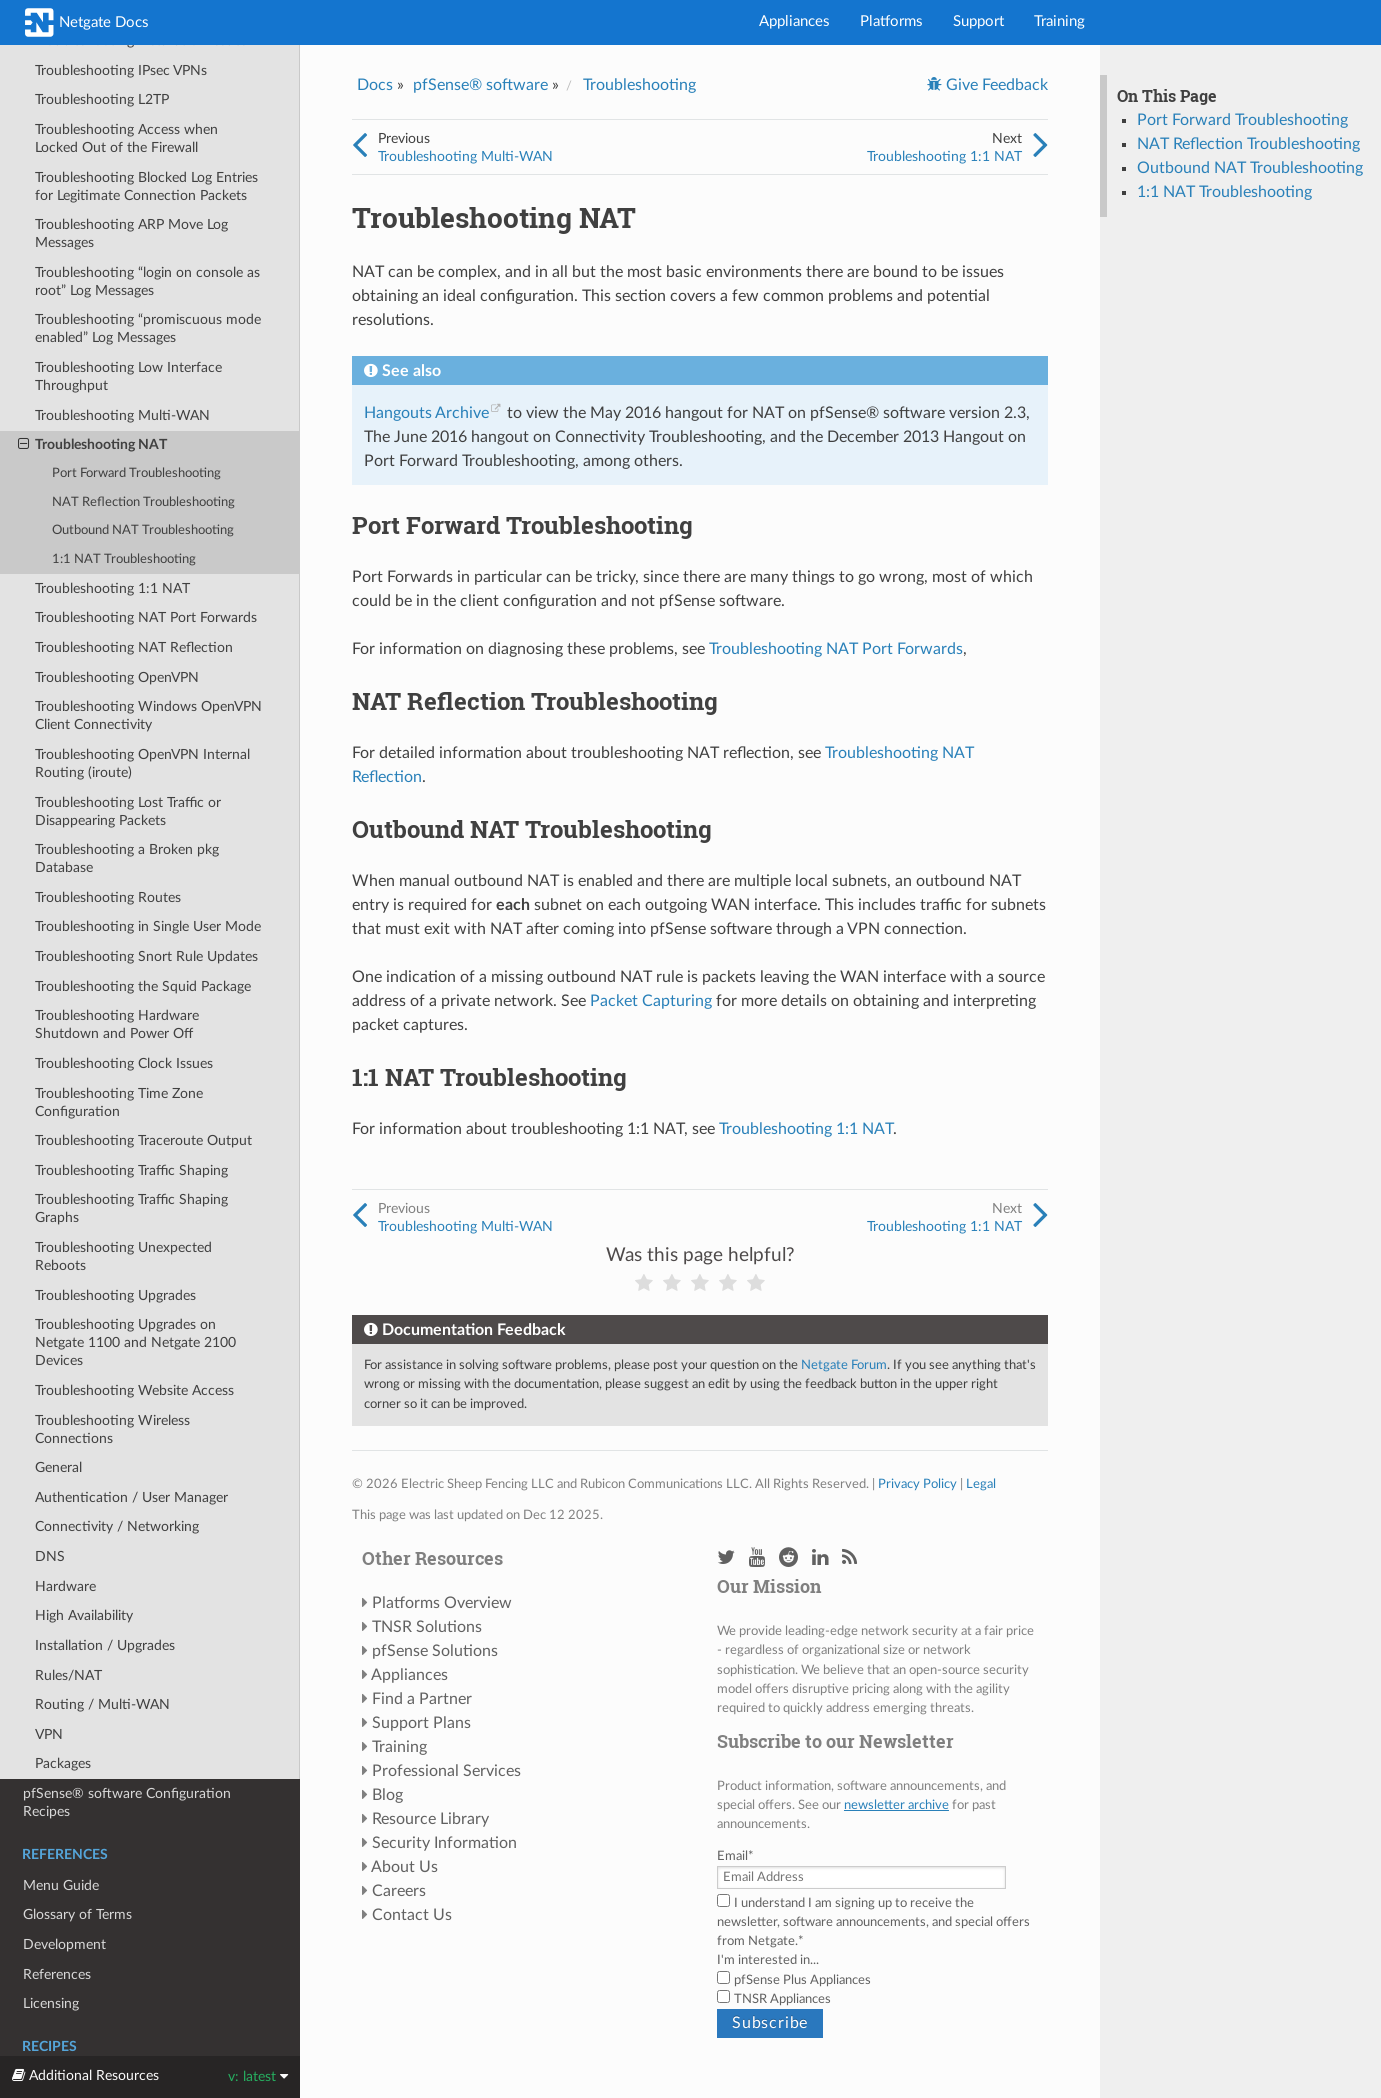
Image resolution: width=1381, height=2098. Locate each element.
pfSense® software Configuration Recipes (127, 1802)
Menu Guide (61, 1885)
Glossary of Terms (77, 1914)
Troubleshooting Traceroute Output (143, 1140)
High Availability (84, 1615)
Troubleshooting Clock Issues (124, 1063)
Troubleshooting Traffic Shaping (131, 1170)
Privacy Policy (917, 1484)
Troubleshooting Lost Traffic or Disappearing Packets (128, 811)
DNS (50, 1556)
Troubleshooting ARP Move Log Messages (131, 233)
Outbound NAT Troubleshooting (143, 530)
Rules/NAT (68, 1675)
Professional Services (446, 1771)
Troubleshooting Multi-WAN (122, 415)
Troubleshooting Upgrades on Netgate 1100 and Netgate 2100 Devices (135, 1342)
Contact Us (412, 1915)
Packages (63, 1763)
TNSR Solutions (427, 1627)
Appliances (794, 21)
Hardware (65, 1586)
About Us (404, 1867)
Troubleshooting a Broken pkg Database (127, 858)
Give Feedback (995, 85)
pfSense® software (480, 85)
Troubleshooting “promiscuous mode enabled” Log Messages (148, 328)
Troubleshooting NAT (92, 445)
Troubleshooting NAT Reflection (134, 647)
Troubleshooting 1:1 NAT (112, 588)
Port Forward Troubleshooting (136, 473)
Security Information (444, 1843)
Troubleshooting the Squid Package (143, 986)
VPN (49, 1734)
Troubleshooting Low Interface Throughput (128, 376)
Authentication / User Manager (131, 1497)
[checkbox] (877, 1990)
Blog (387, 1795)
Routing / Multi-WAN (102, 1704)
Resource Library (430, 1819)
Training (1059, 21)
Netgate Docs (87, 22)
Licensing (51, 2003)
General (58, 1467)
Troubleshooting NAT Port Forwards (146, 617)
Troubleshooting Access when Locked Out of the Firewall (126, 138)
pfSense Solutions (435, 1651)
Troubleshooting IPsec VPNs (121, 70)
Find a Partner (422, 1699)
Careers (399, 1891)
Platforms (891, 21)
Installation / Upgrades (105, 1645)
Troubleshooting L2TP (102, 99)
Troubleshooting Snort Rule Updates (146, 956)
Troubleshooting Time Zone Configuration (119, 1102)
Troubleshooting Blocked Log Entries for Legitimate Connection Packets (146, 186)
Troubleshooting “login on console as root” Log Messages (147, 281)
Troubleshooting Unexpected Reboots (123, 1256)
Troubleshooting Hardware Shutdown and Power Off (117, 1024)
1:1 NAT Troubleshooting (124, 559)
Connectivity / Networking (117, 1526)
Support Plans (421, 1723)
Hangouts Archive (426, 413)
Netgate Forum (844, 1365)
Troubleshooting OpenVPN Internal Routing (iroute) (142, 763)
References (57, 1974)
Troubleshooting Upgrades (115, 1295)
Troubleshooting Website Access (134, 1390)
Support (978, 21)
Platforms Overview (442, 1603)
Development (64, 1944)
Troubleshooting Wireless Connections (112, 1429)
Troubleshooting (639, 85)
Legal (981, 1484)
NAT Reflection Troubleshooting (143, 502)
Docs (375, 85)
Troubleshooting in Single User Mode (148, 926)
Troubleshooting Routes (108, 897)
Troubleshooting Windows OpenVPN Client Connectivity (148, 715)
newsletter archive (896, 1805)
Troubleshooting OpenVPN (117, 677)
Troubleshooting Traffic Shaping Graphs (131, 1208)
